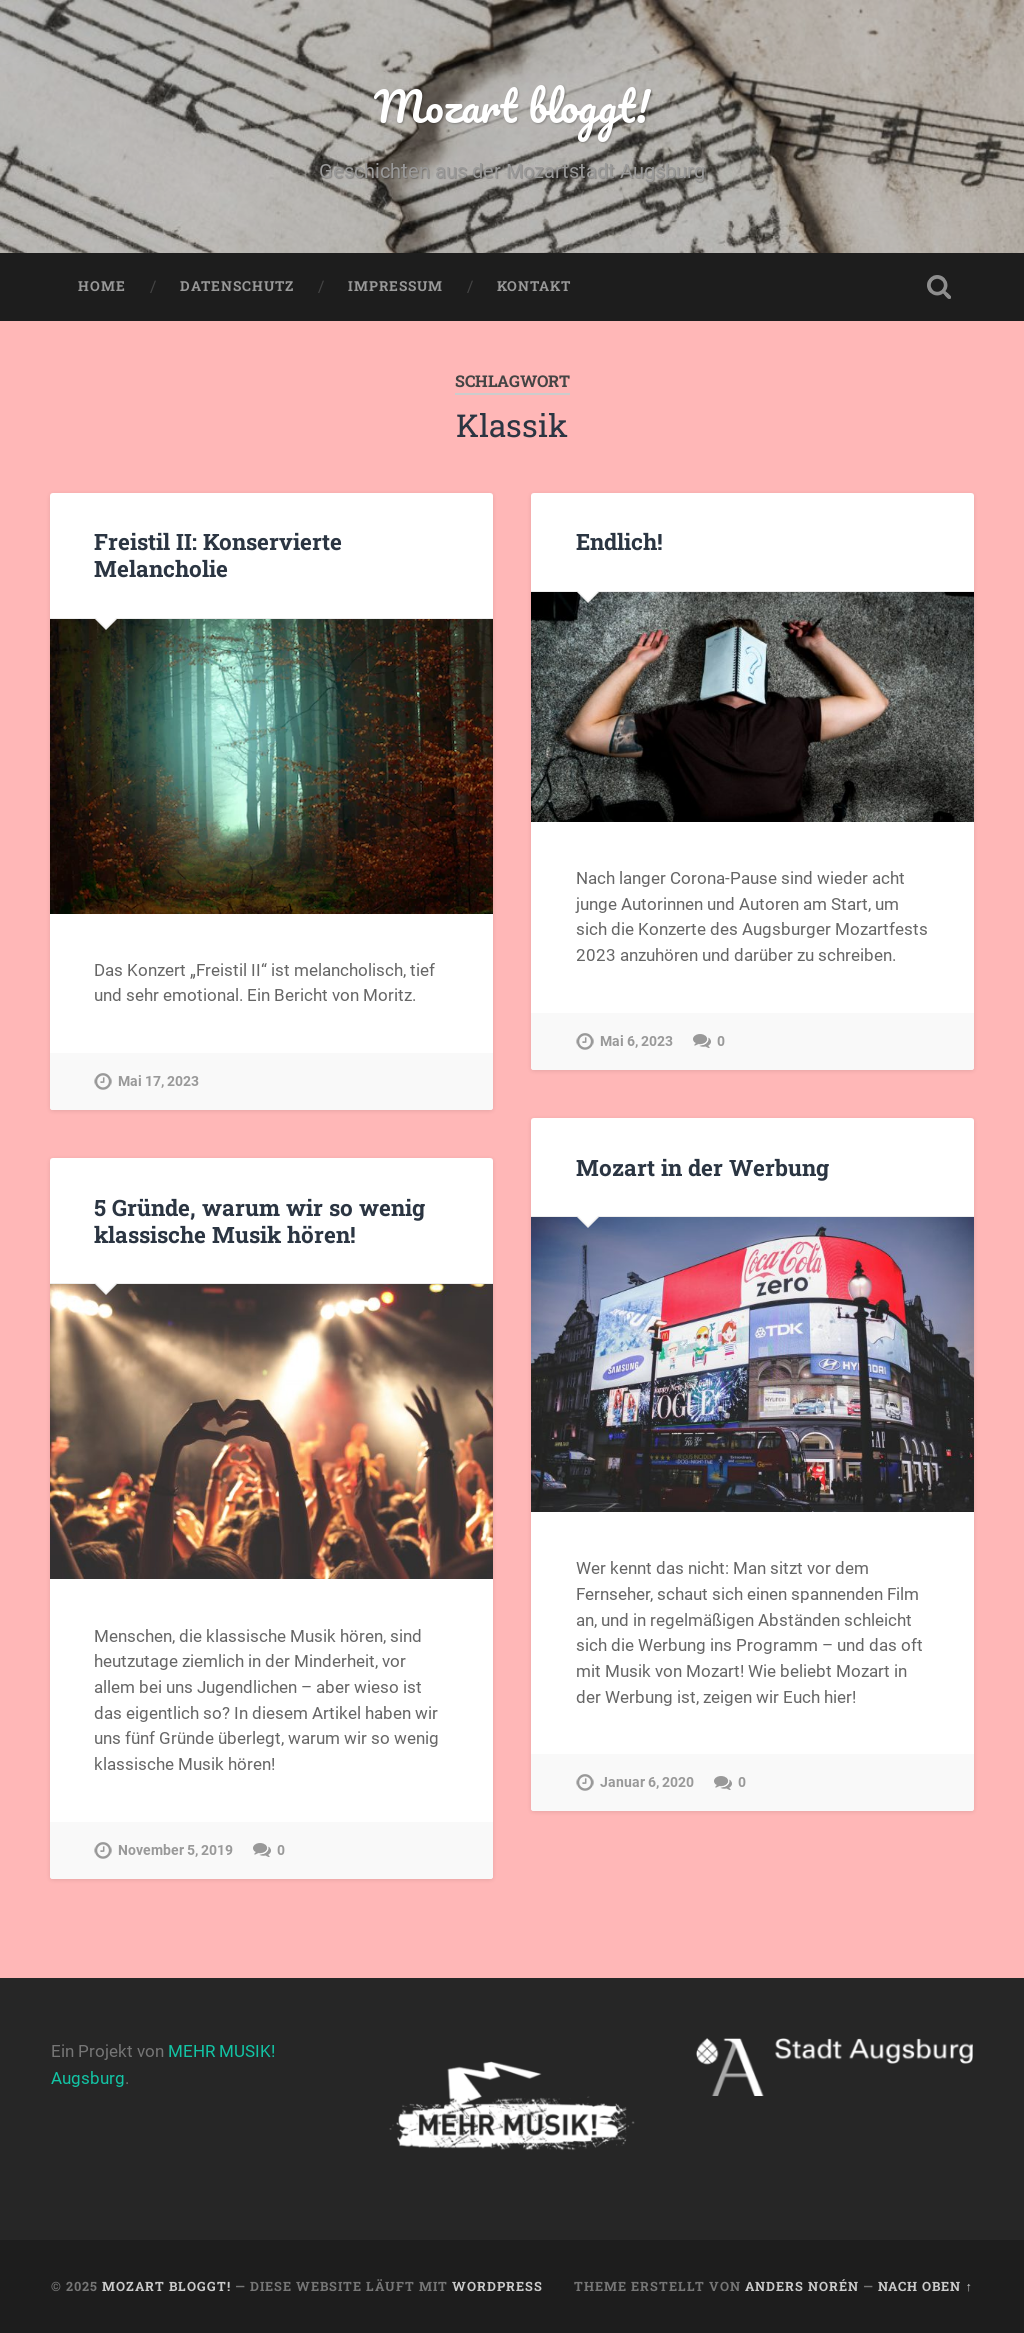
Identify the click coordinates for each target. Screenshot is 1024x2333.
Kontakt (534, 286)
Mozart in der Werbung (702, 1167)
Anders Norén (802, 2286)
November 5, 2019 (175, 1850)
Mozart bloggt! (512, 105)
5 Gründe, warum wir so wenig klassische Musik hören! (259, 1220)
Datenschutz (237, 286)
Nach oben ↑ (925, 2286)
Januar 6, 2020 (647, 1782)
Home (102, 286)
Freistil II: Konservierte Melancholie (218, 554)
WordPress (497, 2286)
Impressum (395, 286)
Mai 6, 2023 (636, 1041)
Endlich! (619, 541)
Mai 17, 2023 (158, 1081)
